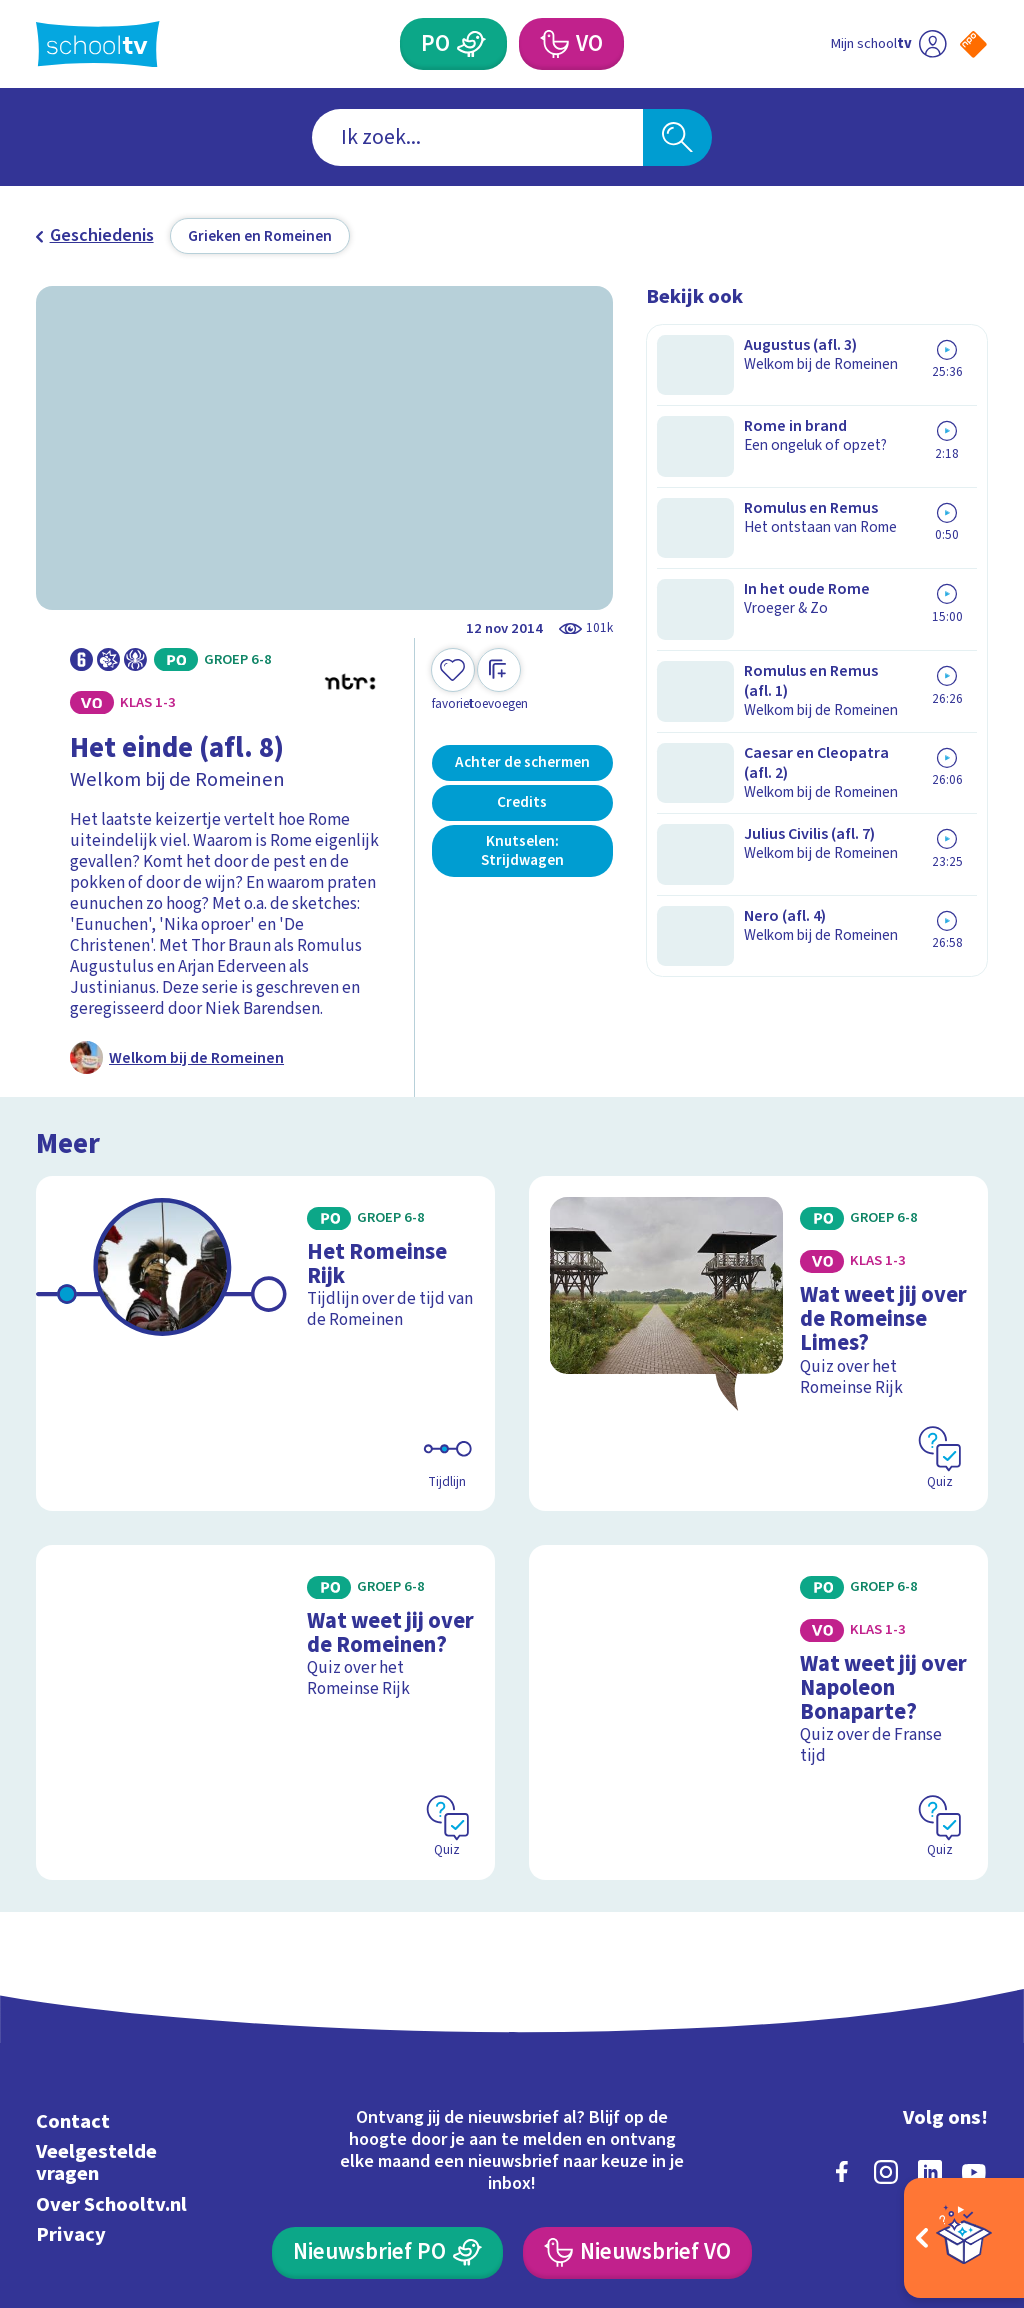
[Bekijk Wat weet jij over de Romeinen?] (265, 1552)
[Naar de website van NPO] (973, 44)
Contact (73, 1924)
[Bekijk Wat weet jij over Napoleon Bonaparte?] (758, 1552)
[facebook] (842, 1974)
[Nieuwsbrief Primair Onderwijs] (387, 2055)
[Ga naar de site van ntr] (957, 2151)
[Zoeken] (677, 137)
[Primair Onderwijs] (471, 44)
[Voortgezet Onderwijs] (553, 44)
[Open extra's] (964, 2238)
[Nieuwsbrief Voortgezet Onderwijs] (637, 2055)
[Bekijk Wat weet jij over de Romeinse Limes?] (758, 1259)
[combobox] (477, 137)
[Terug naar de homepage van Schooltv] (98, 44)
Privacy (71, 2036)
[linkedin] (930, 1974)
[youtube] (974, 1974)
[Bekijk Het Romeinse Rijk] (265, 1259)
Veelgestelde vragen (96, 1965)
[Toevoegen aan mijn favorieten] (453, 680)
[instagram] (886, 1974)
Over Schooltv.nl (111, 2006)
